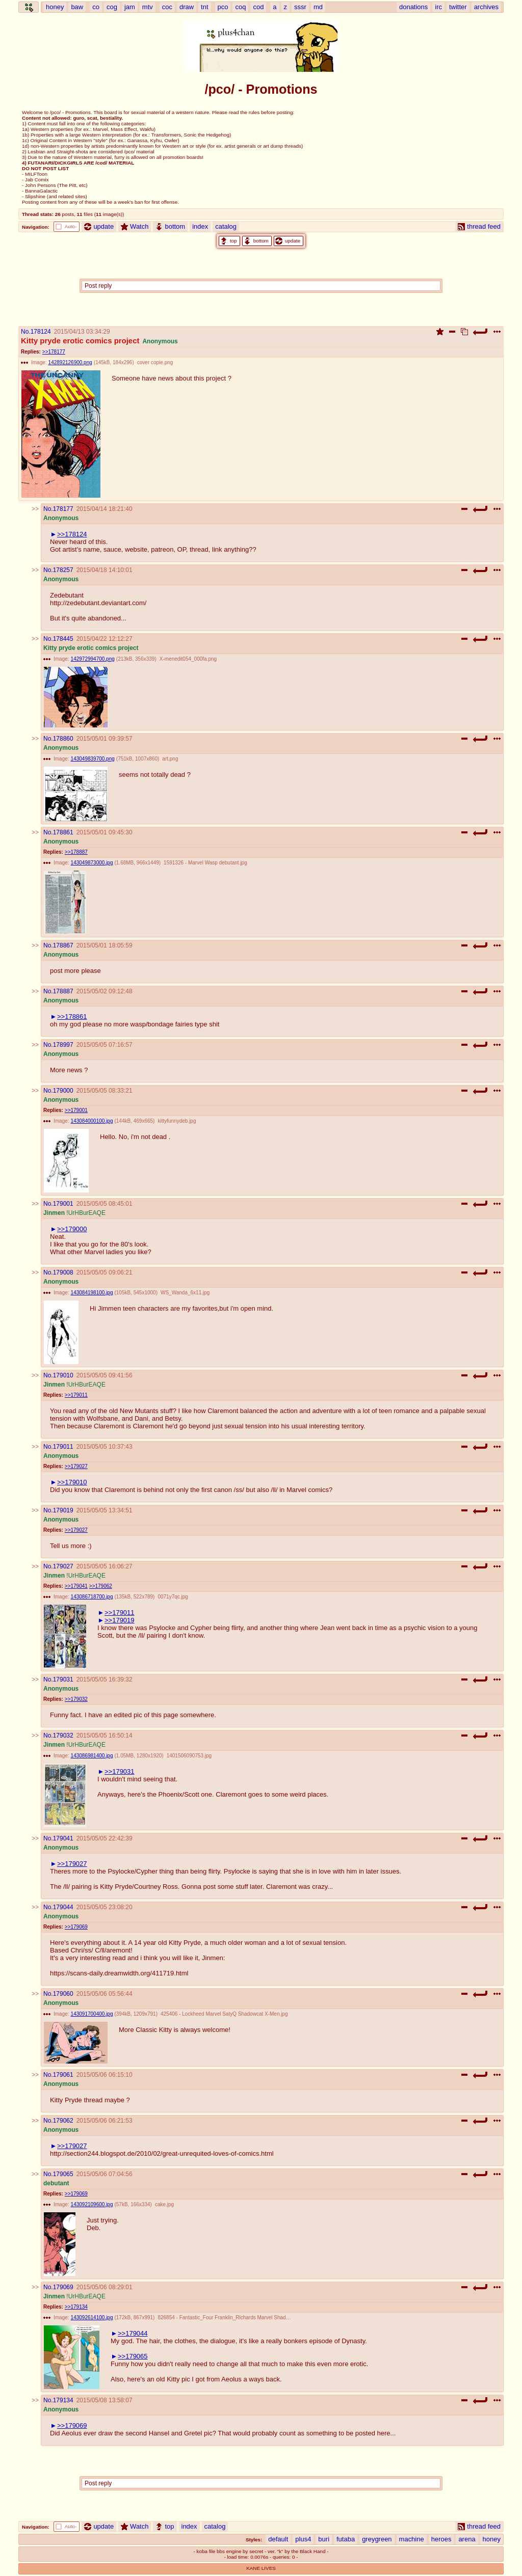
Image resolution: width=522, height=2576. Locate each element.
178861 (63, 832)
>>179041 (76, 1586)
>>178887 (76, 852)
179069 (63, 2287)
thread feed (479, 226)
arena (466, 2539)
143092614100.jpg (92, 2317)
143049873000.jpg (92, 862)
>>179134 (76, 2307)
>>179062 (100, 1586)
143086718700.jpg (92, 1596)
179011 (63, 1446)
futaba (345, 2539)
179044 (63, 1907)
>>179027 (76, 1466)
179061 (63, 2074)
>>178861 (72, 1016)
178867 (63, 945)
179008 (63, 1272)
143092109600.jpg (92, 2204)
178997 (63, 1044)
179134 (63, 2400)
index (200, 226)
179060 (63, 1993)
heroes (441, 2539)
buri (323, 2539)
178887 (63, 991)
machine (411, 2539)
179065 (63, 2174)
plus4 (303, 2539)
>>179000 (72, 1229)
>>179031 (120, 1771)
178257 (63, 570)
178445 (63, 638)
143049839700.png (93, 759)
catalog (226, 226)
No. (26, 331)
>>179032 (76, 1699)
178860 (63, 738)
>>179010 (72, 1482)
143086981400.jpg (92, 1755)
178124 (41, 331)
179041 (63, 1838)
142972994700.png (93, 659)
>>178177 (53, 352)
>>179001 (76, 1110)
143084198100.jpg (92, 1292)
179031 (63, 1679)
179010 (63, 1375)
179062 (63, 2120)
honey (492, 2539)
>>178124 (72, 534)
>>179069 (76, 1927)
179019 (63, 1510)
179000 (63, 1090)
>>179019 (120, 1620)
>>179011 (76, 1395)
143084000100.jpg (92, 1121)
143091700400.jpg (92, 2014)
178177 (63, 508)
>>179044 (133, 2333)
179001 (63, 1203)
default (278, 2539)
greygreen (377, 2539)
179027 (63, 1566)
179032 (63, 1735)
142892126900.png (70, 362)
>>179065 (133, 2356)
